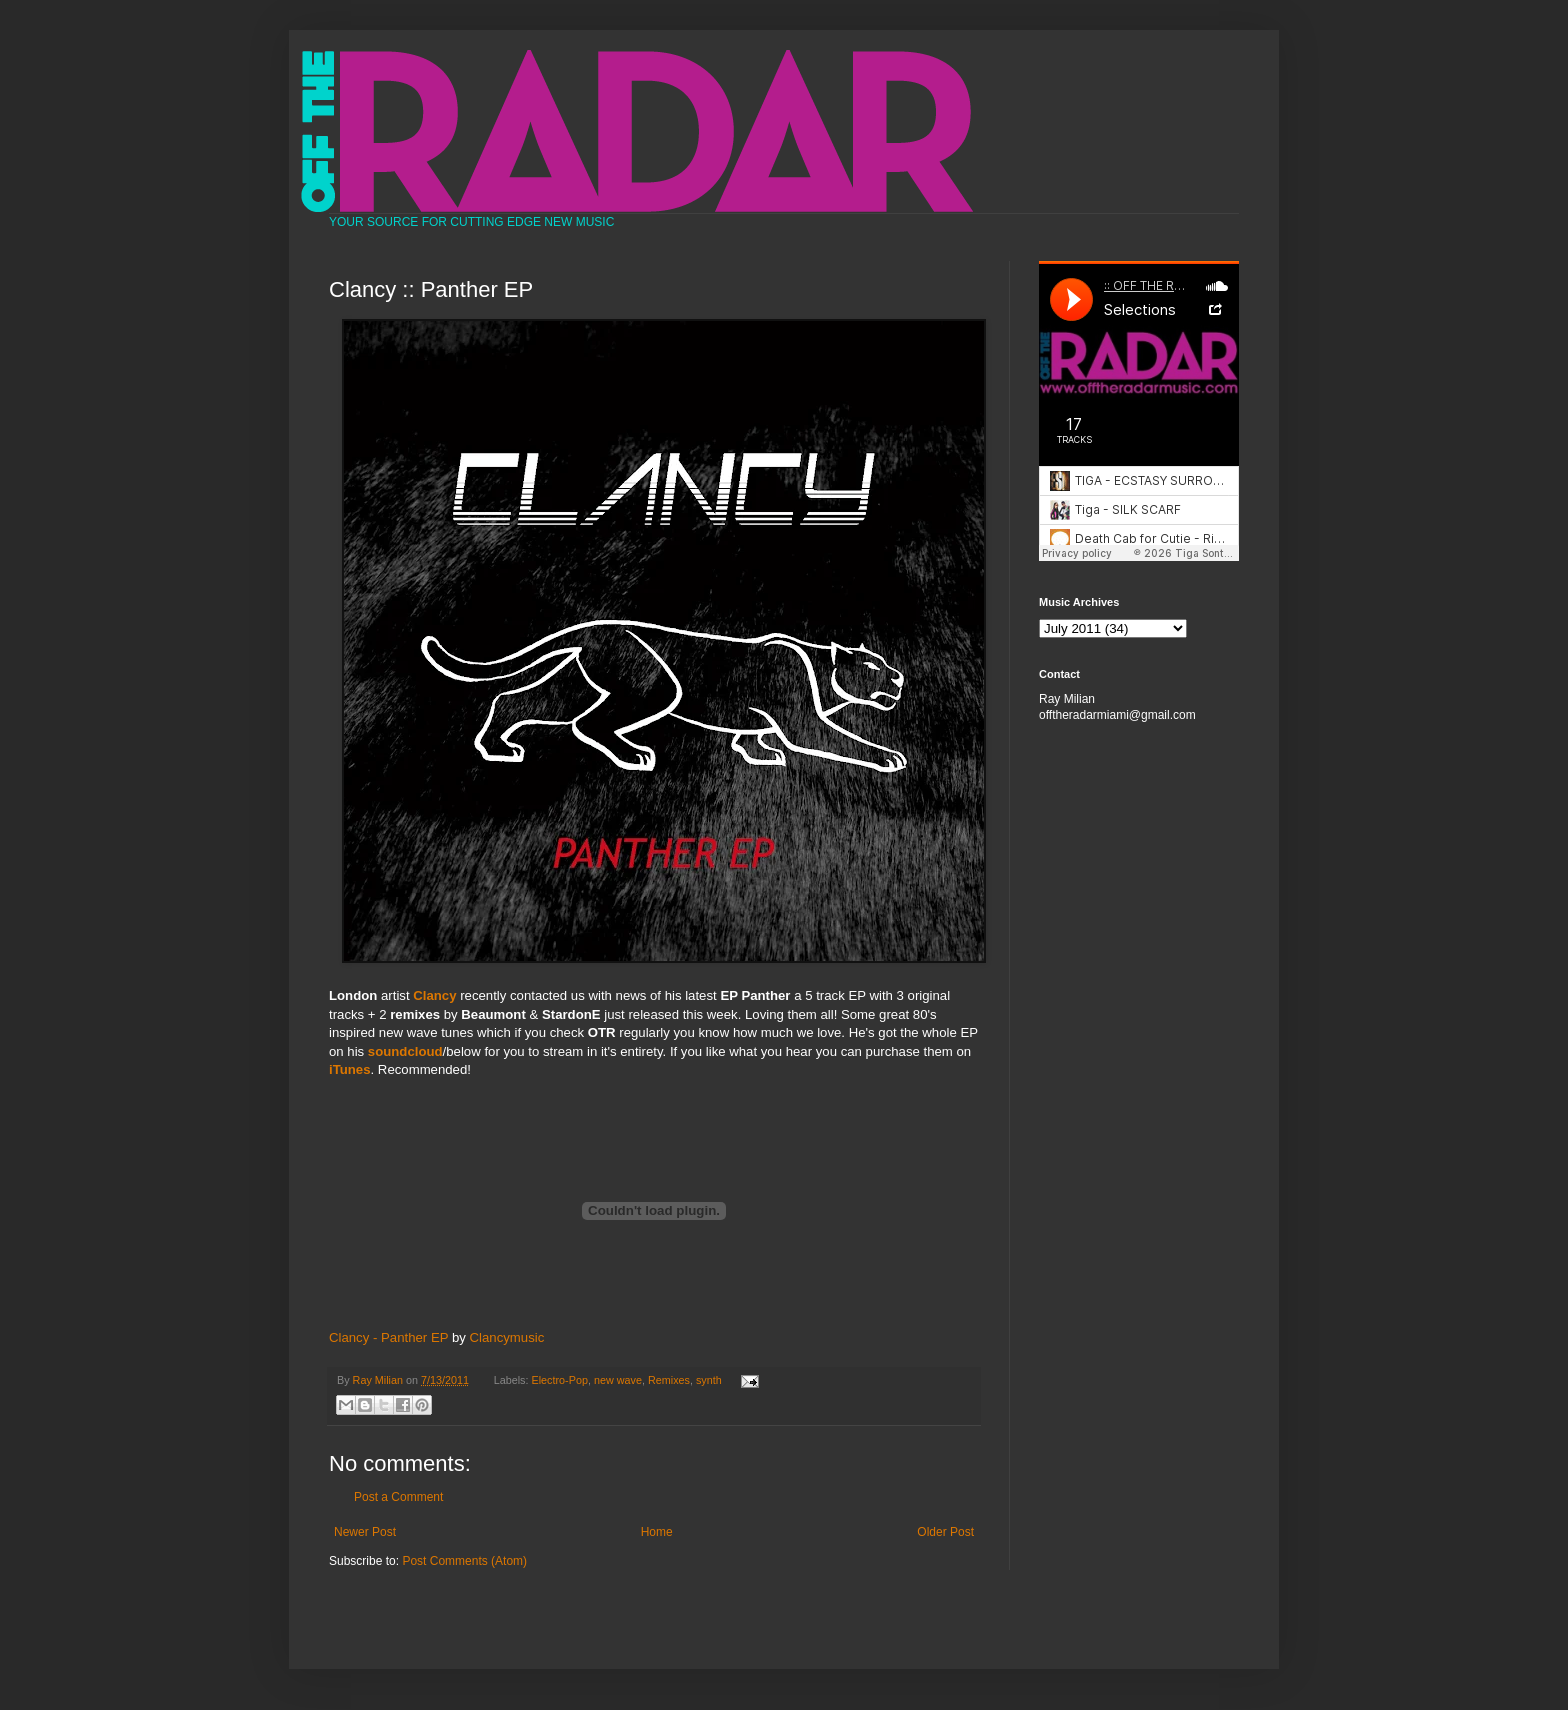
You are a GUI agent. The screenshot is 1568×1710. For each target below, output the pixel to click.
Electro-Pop (560, 1380)
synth (709, 1380)
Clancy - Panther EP (388, 1337)
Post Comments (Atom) (464, 1561)
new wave (618, 1380)
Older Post (945, 1532)
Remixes (669, 1380)
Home (657, 1532)
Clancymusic (507, 1337)
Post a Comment (398, 1497)
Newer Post (365, 1532)
